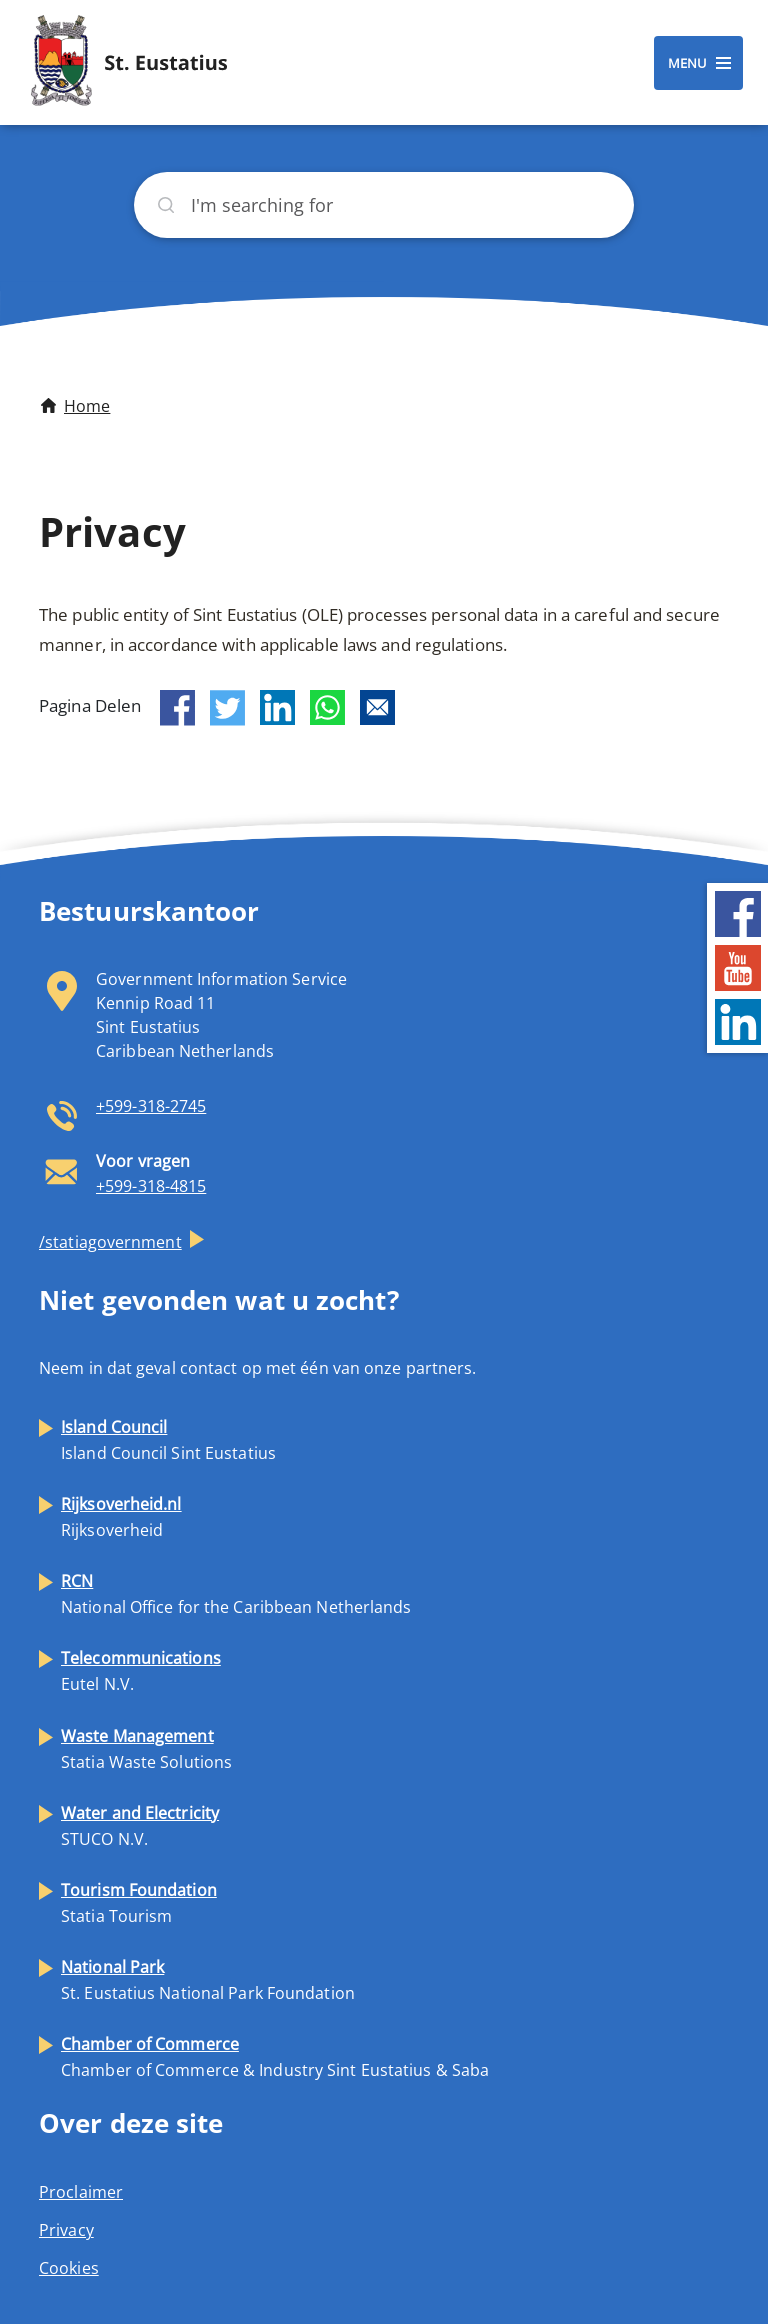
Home (87, 406)
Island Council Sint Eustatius (168, 1440)
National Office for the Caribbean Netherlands (236, 1594)
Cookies (69, 2268)
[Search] (384, 205)
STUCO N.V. (140, 1826)
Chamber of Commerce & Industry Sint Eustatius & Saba (275, 2057)
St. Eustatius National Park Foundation (208, 1980)
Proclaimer (81, 2192)
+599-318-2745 (151, 1106)
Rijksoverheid (121, 1517)
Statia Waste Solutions (146, 1749)
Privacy (66, 2230)
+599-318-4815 (151, 1186)
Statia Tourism (139, 1903)
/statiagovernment (110, 1242)
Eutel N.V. (141, 1671)
